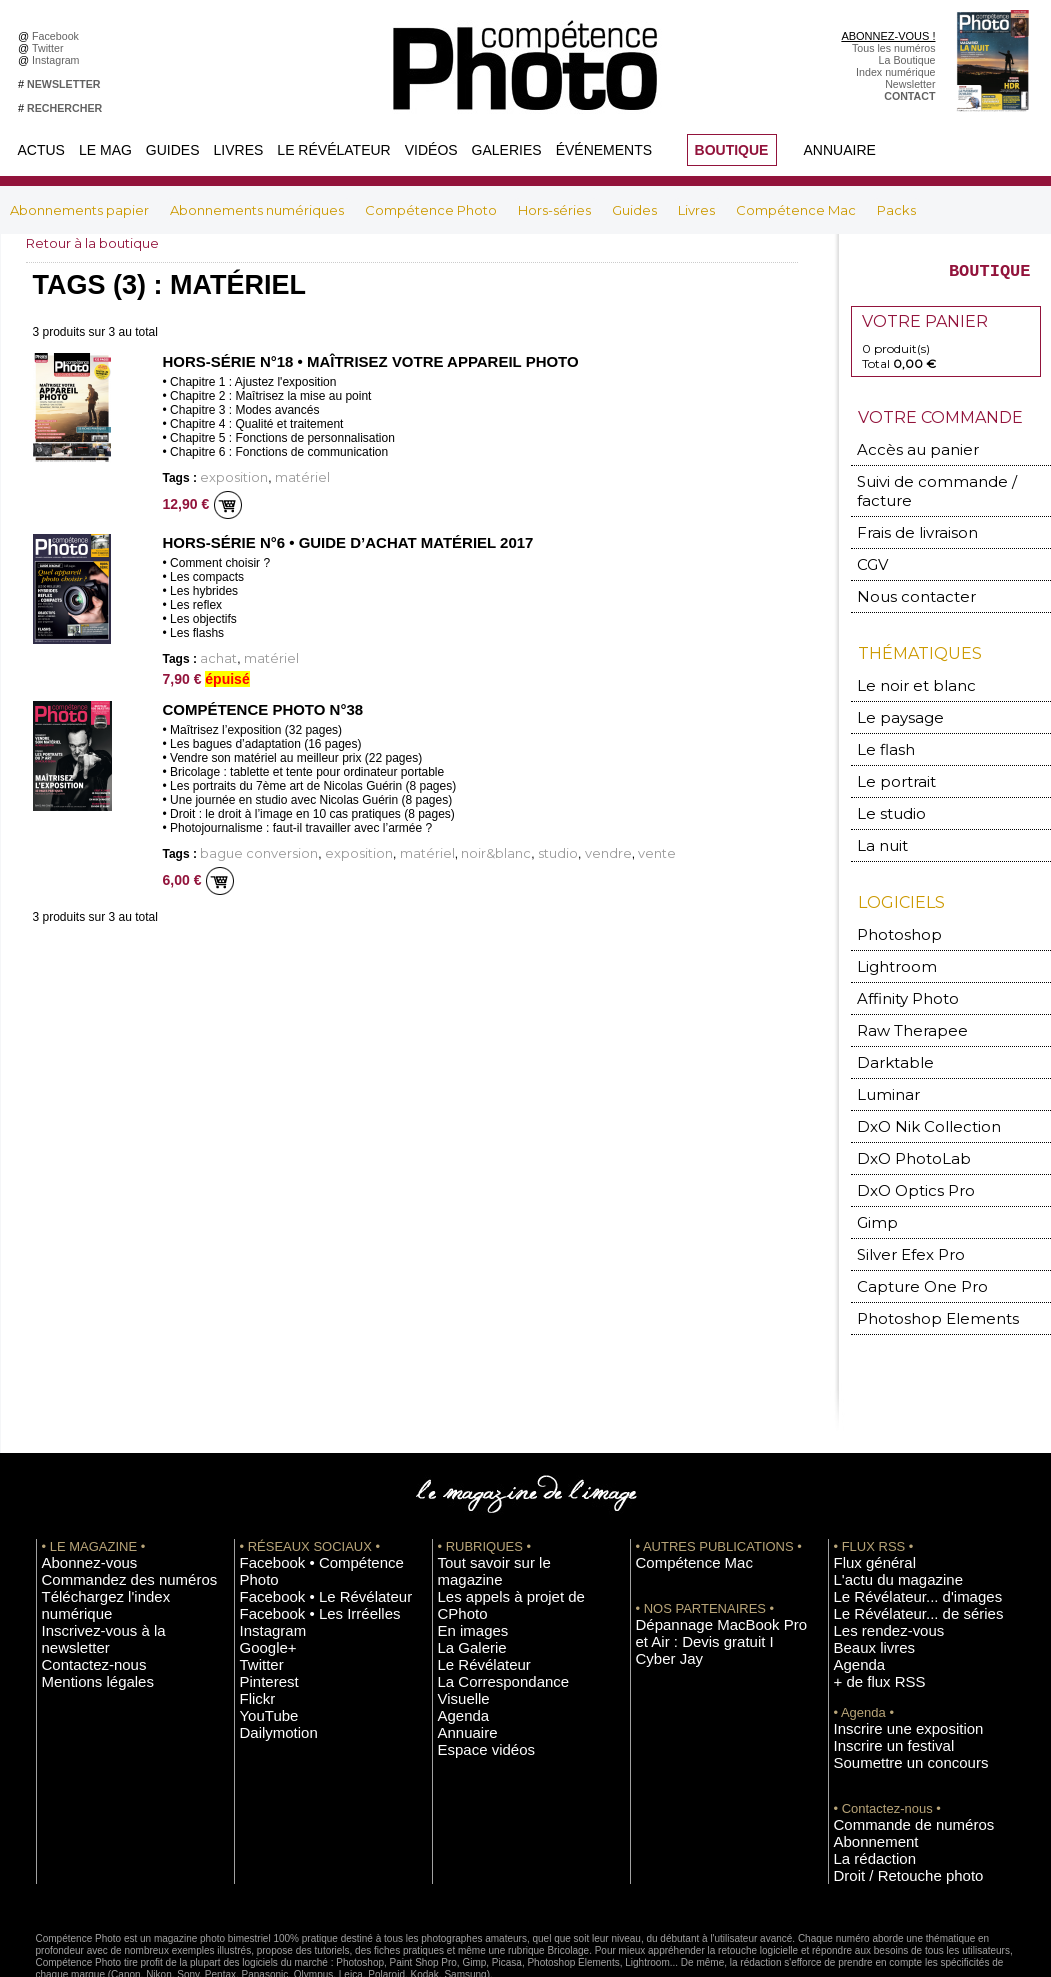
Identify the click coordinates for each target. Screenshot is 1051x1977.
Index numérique (895, 72)
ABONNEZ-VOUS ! (888, 36)
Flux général (863, 1505)
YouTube (261, 1625)
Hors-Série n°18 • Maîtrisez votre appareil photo (357, 361)
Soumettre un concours (889, 1685)
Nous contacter (901, 578)
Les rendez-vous (873, 1565)
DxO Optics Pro (904, 1142)
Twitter (50, 48)
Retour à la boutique (97, 243)
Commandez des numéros (104, 1520)
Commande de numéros (891, 1745)
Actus (41, 150)
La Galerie (462, 1550)
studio (480, 845)
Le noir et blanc (902, 665)
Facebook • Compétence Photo (314, 1505)
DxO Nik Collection (912, 1082)
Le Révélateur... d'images (894, 1535)
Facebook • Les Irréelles (297, 1535)
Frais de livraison (905, 518)
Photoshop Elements (918, 1262)
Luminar (883, 1052)
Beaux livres (863, 1580)
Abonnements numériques (258, 210)
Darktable (887, 1022)
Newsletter (910, 84)
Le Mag (105, 150)
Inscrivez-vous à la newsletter (112, 1550)
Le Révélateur (333, 150)
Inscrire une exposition (887, 1655)
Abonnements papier (81, 210)
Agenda (456, 1595)
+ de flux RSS (866, 1610)
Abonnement (864, 1760)
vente (556, 845)
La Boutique (907, 60)
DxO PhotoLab (902, 1112)
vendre (519, 845)
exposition (225, 475)
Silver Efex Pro (899, 1202)
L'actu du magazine (880, 1520)
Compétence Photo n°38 (256, 703)
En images (463, 1535)
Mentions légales (82, 1580)
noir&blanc (430, 845)
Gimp (875, 1172)
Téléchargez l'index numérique (114, 1535)
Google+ (260, 1565)
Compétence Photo (432, 210)
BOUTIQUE (732, 150)
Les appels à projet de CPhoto (509, 1520)
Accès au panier (903, 458)
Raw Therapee (899, 992)
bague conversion (244, 845)
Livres (239, 150)
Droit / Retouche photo (887, 1790)
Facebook (58, 36)
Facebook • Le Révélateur (301, 1520)
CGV (871, 548)
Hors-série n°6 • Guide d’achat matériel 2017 (336, 539)
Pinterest (261, 1595)
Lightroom (889, 932)
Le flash (879, 725)
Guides (173, 150)
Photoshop (890, 902)
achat (214, 653)
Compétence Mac (797, 210)
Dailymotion (268, 1640)
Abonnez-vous (76, 1505)
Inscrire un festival (877, 1670)
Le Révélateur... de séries (894, 1550)
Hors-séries (556, 210)
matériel (279, 475)
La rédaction (863, 1775)
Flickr (252, 1610)
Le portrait (888, 755)
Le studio (883, 785)
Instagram (58, 60)
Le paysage (890, 695)
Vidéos (431, 150)
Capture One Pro (908, 1232)
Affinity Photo (899, 962)
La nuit (878, 815)
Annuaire (840, 150)
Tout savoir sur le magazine (503, 1505)
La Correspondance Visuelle (505, 1580)
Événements (604, 150)
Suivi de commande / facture (940, 488)
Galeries (507, 150)
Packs (896, 210)
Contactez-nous (79, 1565)
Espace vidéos (472, 1625)
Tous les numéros (894, 48)
